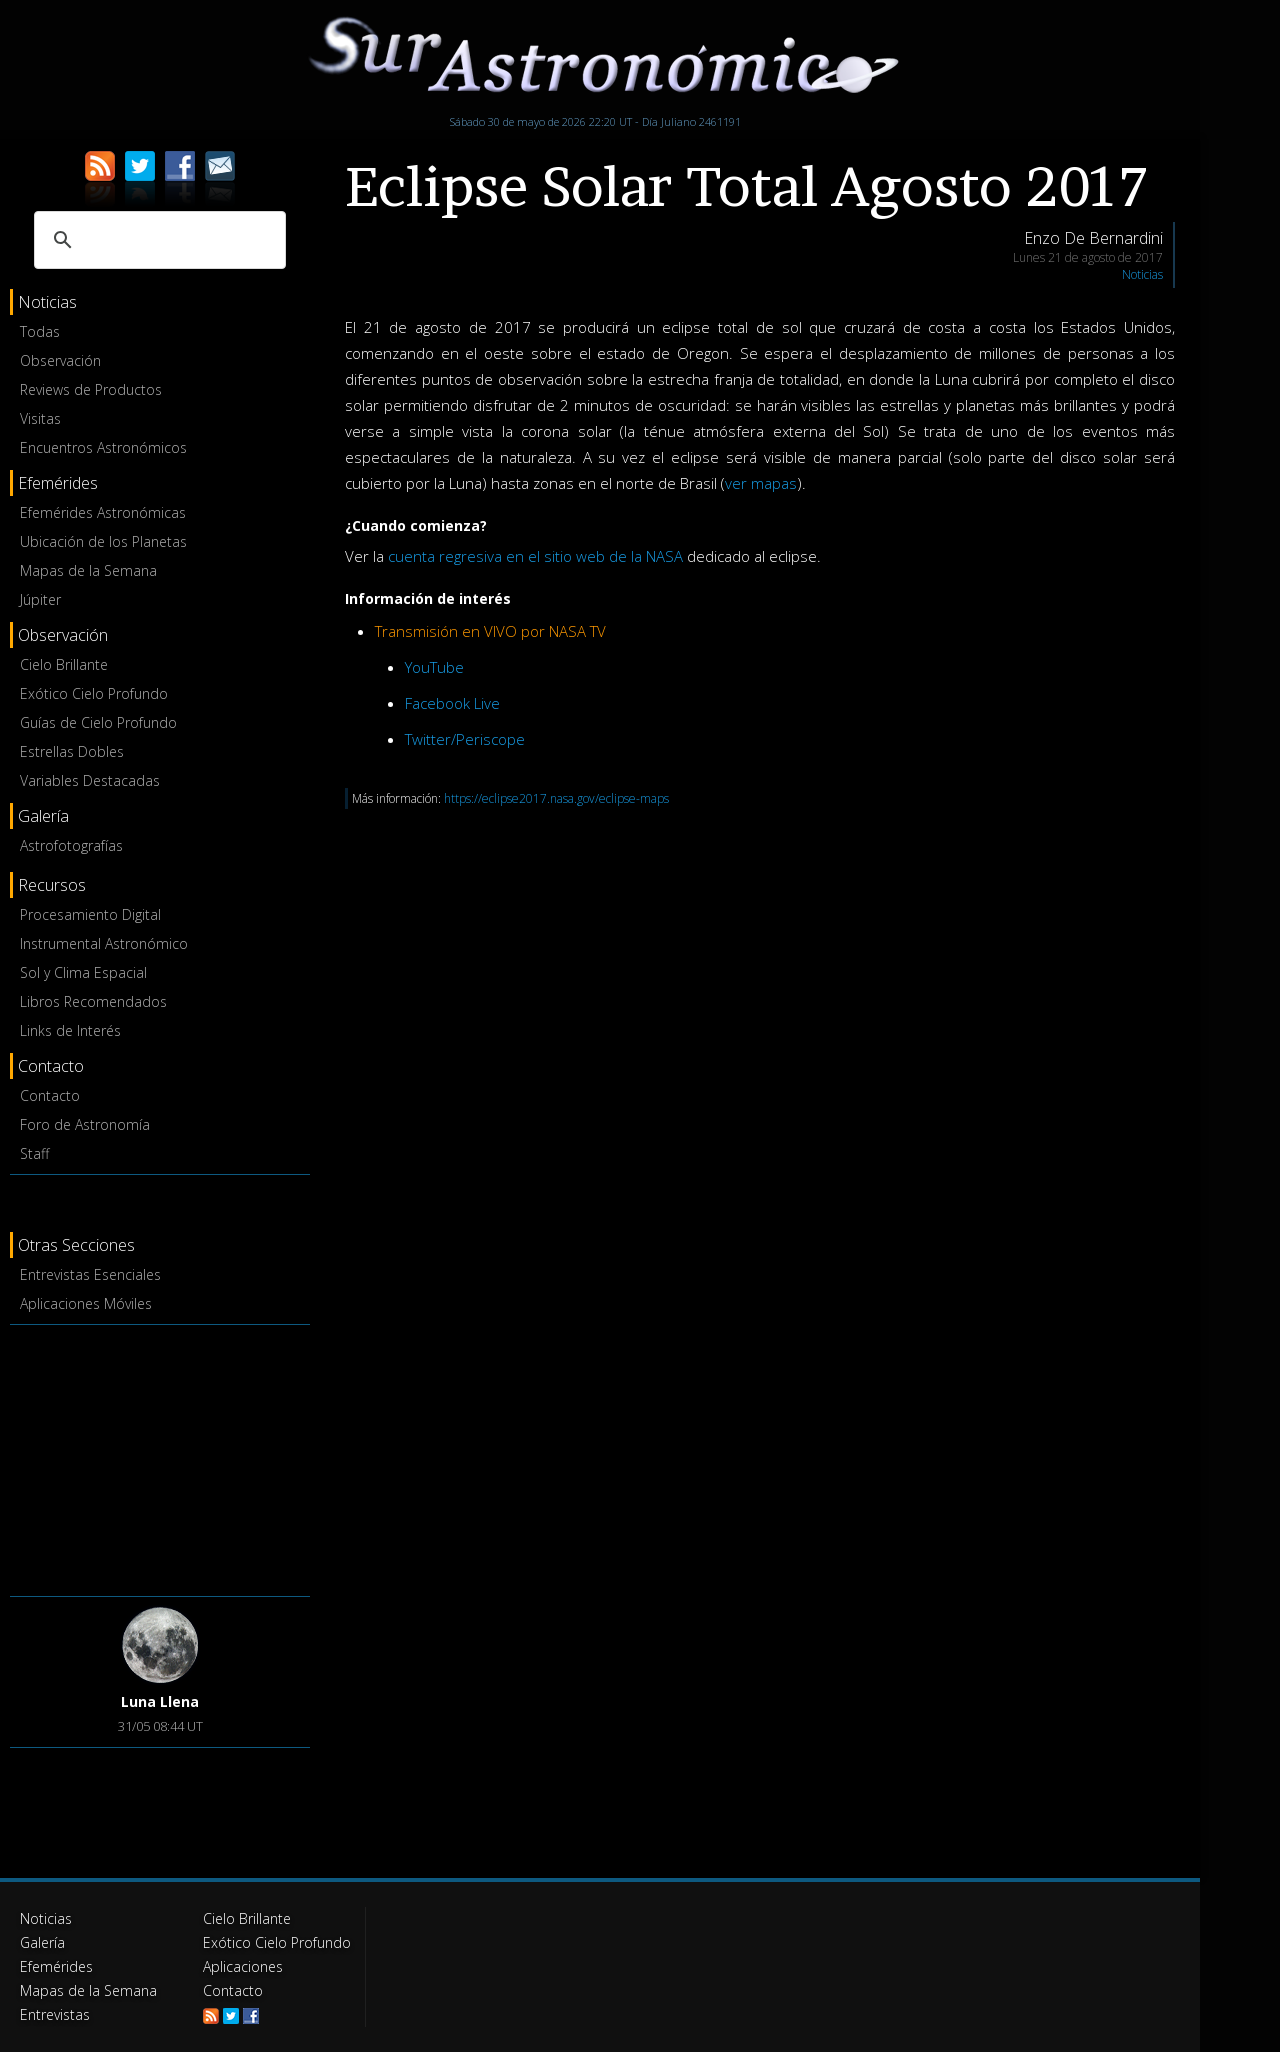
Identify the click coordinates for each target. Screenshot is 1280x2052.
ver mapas (761, 483)
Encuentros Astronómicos (103, 447)
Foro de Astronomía (85, 1124)
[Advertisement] (160, 1457)
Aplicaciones (243, 1966)
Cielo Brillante (64, 664)
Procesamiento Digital (90, 914)
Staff (34, 1153)
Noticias (1142, 274)
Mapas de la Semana (88, 570)
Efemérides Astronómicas (103, 512)
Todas (40, 331)
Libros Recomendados (93, 1001)
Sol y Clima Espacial (83, 972)
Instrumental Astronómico (104, 943)
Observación (60, 360)
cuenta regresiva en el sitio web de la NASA (535, 556)
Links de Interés (70, 1030)
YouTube (434, 667)
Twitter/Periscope (465, 739)
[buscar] (157, 240)
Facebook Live (452, 703)
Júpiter (40, 599)
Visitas (40, 418)
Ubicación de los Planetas (103, 541)
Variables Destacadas (90, 780)
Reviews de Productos (91, 389)
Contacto (50, 1095)
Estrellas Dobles (72, 751)
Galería (42, 1942)
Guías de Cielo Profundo (98, 722)
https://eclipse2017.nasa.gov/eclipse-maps (556, 798)
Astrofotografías (71, 845)
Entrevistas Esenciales (90, 1274)
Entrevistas (55, 2014)
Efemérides (56, 1966)
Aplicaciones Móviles (86, 1303)
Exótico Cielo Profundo (94, 693)
